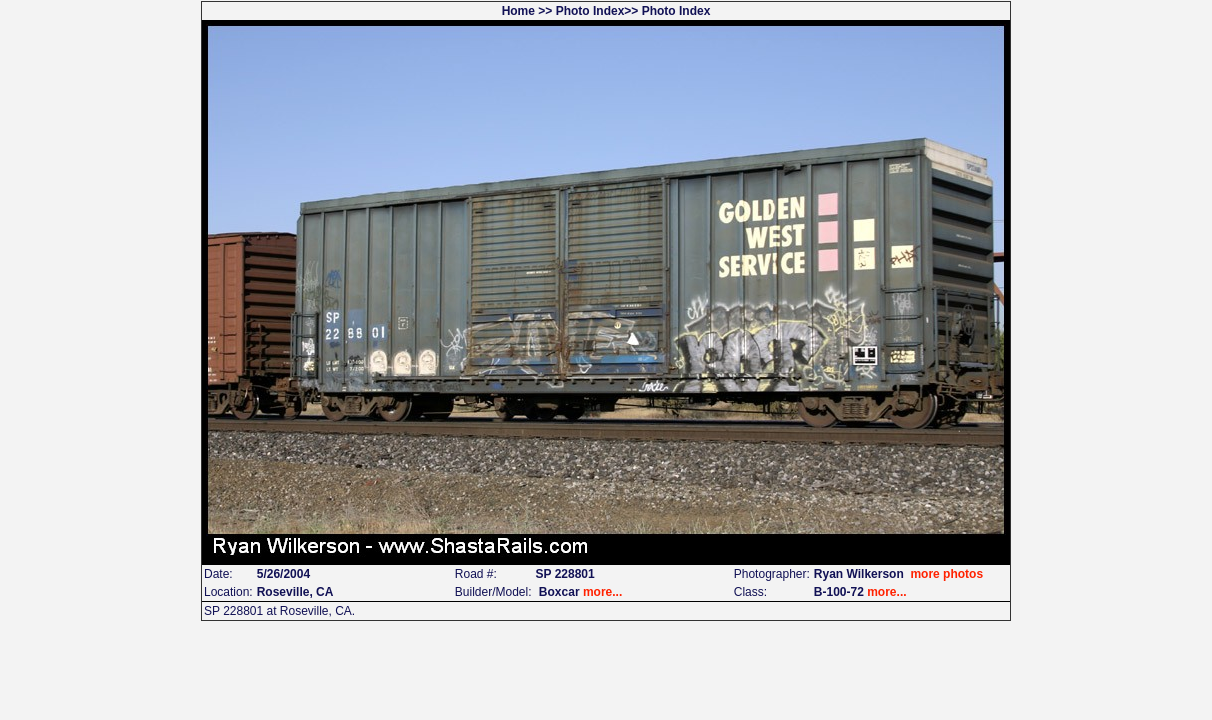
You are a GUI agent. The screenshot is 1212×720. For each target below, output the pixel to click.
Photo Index (590, 11)
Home (518, 11)
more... (602, 592)
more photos (946, 574)
